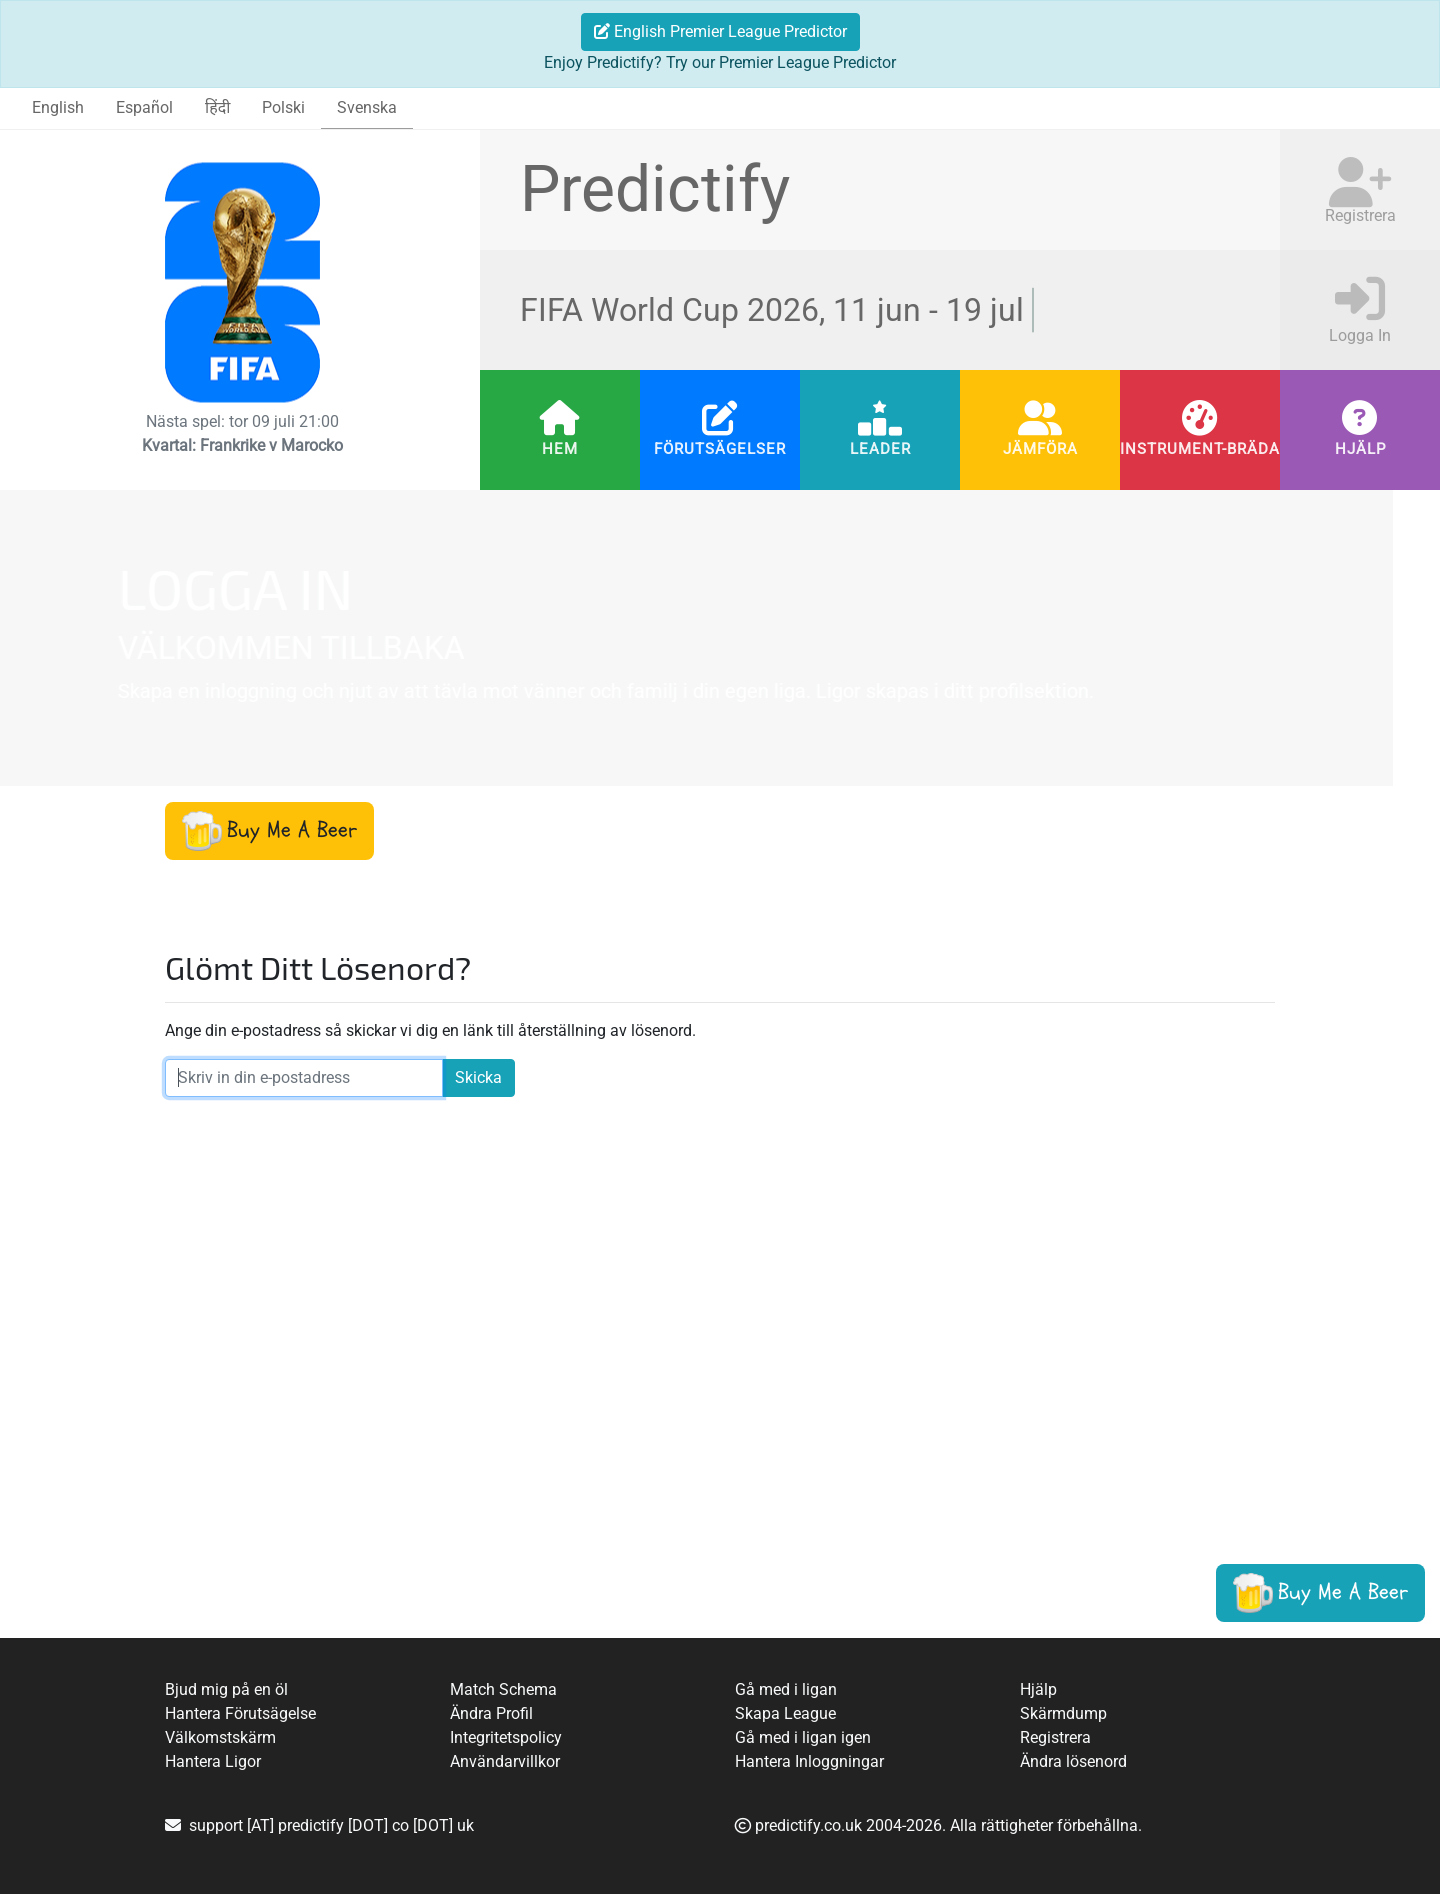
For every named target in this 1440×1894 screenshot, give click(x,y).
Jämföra (1040, 449)
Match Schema (503, 1689)
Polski (283, 107)
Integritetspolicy (506, 1737)
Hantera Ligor (213, 1761)
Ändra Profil (491, 1713)
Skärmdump (1063, 1713)
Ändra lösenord (1073, 1761)
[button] (269, 831)
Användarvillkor (505, 1761)
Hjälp (1360, 449)
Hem (560, 449)
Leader (880, 449)
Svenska (367, 107)
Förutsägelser (720, 449)
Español (144, 107)
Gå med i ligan (786, 1689)
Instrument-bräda (1200, 449)
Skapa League (785, 1713)
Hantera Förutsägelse (240, 1713)
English (58, 107)
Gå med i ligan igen (803, 1737)
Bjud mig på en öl (226, 1689)
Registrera (1055, 1737)
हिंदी (217, 107)
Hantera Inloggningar (809, 1761)
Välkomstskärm (220, 1737)
